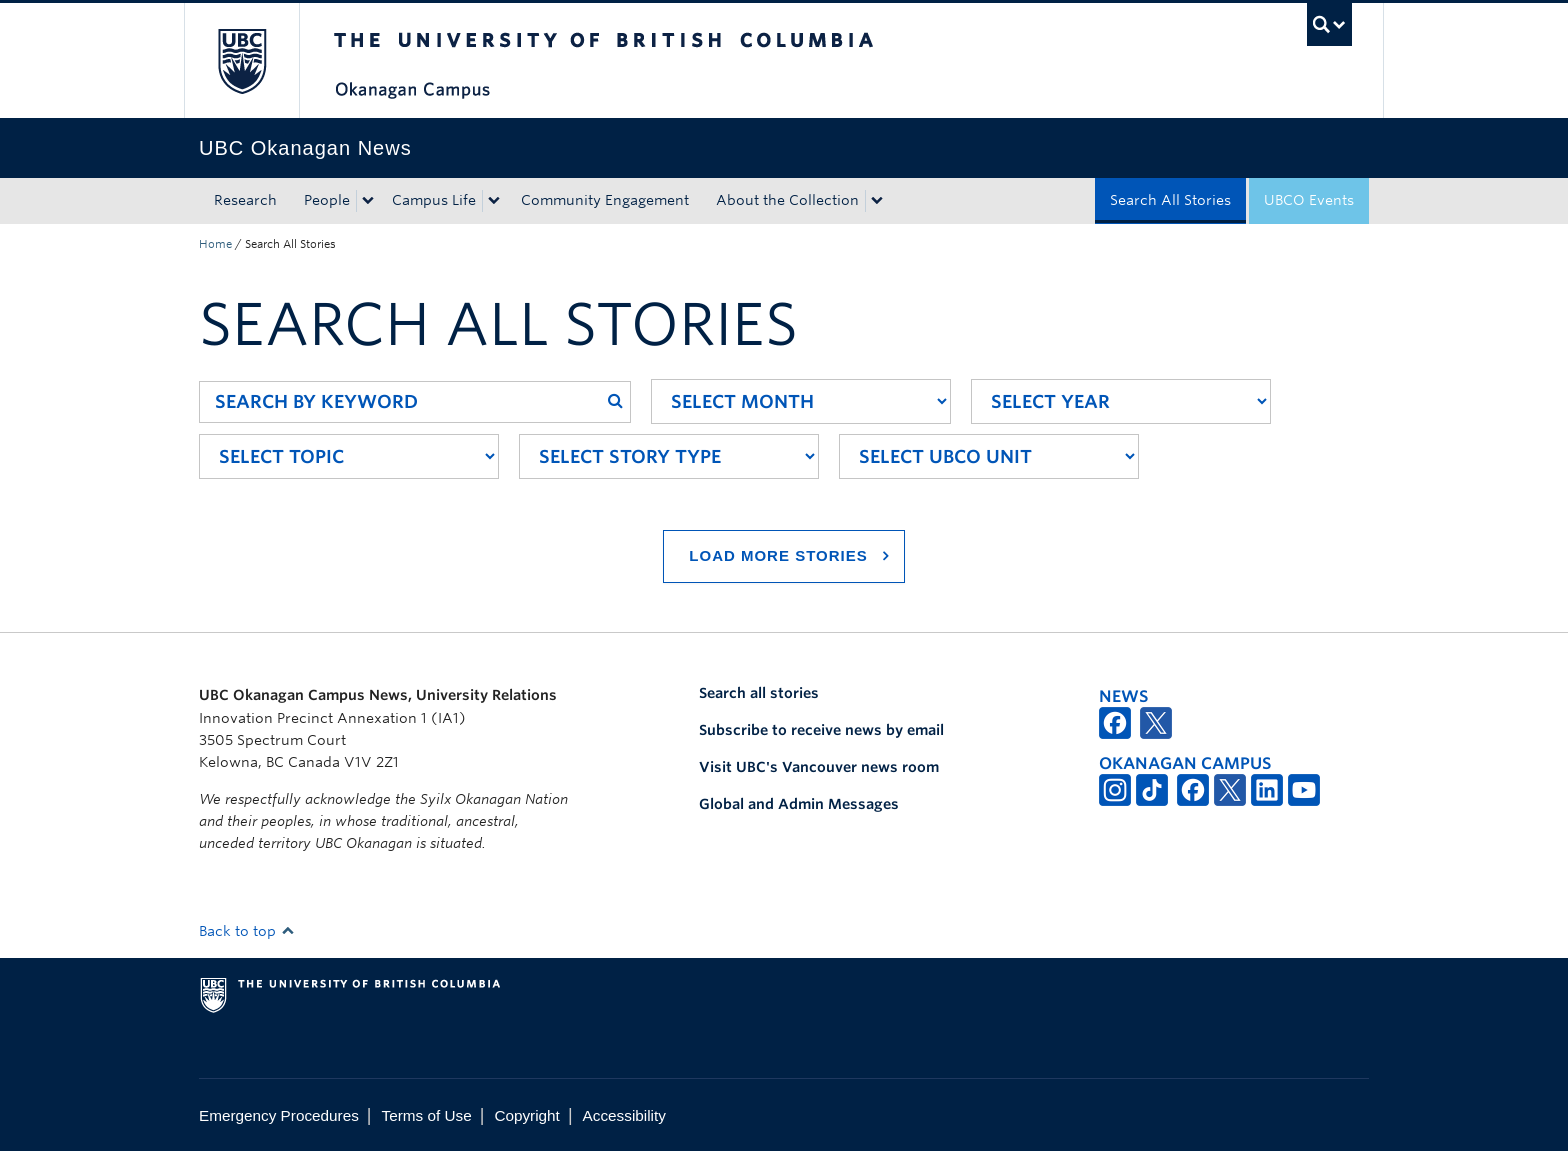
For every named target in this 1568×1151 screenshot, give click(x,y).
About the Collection (787, 200)
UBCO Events (1309, 200)
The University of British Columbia (241, 60)
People (327, 200)
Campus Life (434, 200)
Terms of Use (427, 1115)
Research (245, 200)
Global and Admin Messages (799, 804)
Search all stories (759, 693)
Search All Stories (1170, 200)
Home (215, 244)
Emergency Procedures (279, 1115)
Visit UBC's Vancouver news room (819, 767)
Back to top (247, 931)
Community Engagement (605, 200)
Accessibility (624, 1115)
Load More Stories (778, 555)
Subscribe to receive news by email (821, 730)
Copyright (526, 1115)
